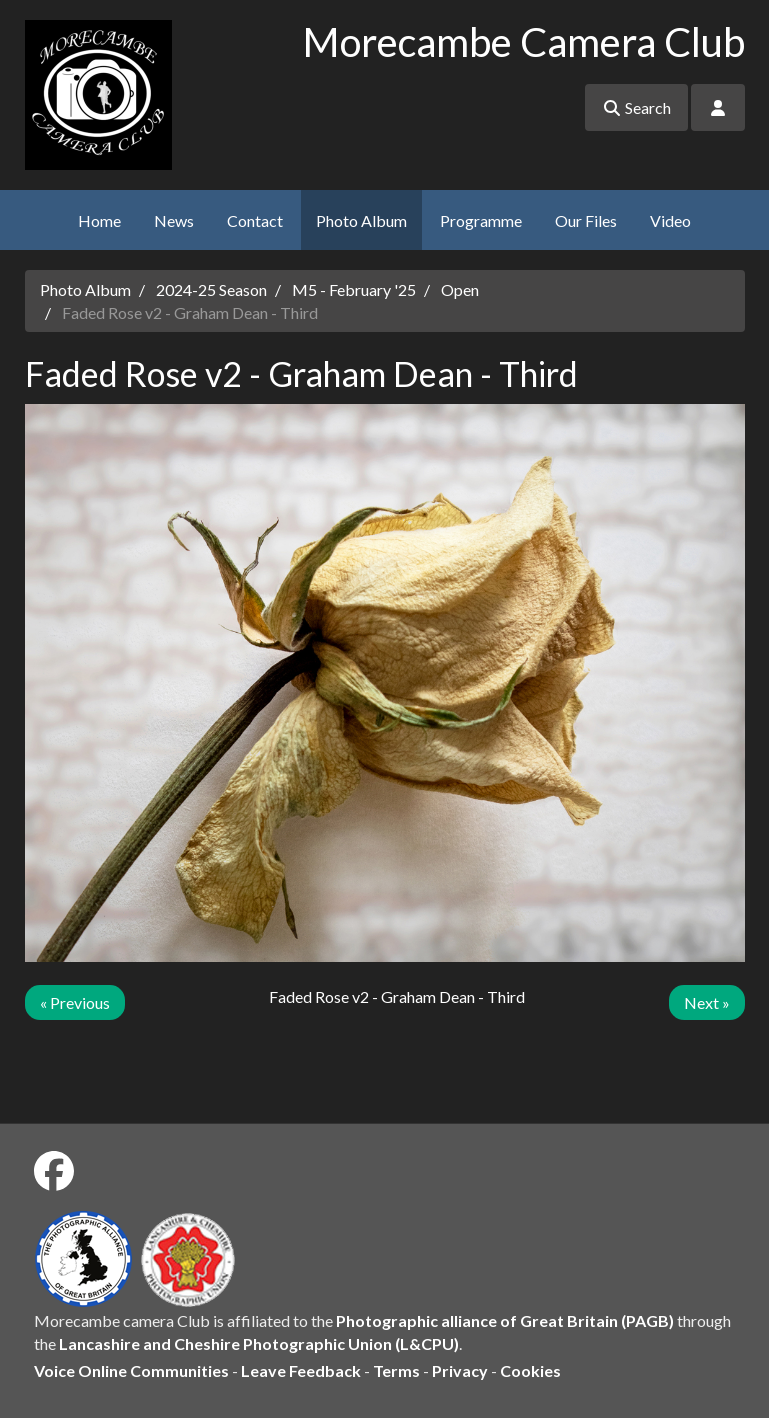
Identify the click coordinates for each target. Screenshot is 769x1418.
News (174, 220)
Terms (396, 1370)
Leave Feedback (301, 1370)
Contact (255, 220)
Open (460, 289)
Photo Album (361, 220)
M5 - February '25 (354, 289)
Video (670, 220)
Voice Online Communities (131, 1370)
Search (636, 107)
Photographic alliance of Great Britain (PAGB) (505, 1320)
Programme (481, 220)
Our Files (586, 220)
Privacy (460, 1370)
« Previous (75, 1002)
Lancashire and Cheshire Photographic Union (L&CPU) (259, 1343)
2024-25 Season (211, 289)
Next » (707, 1002)
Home (99, 220)
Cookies (530, 1370)
